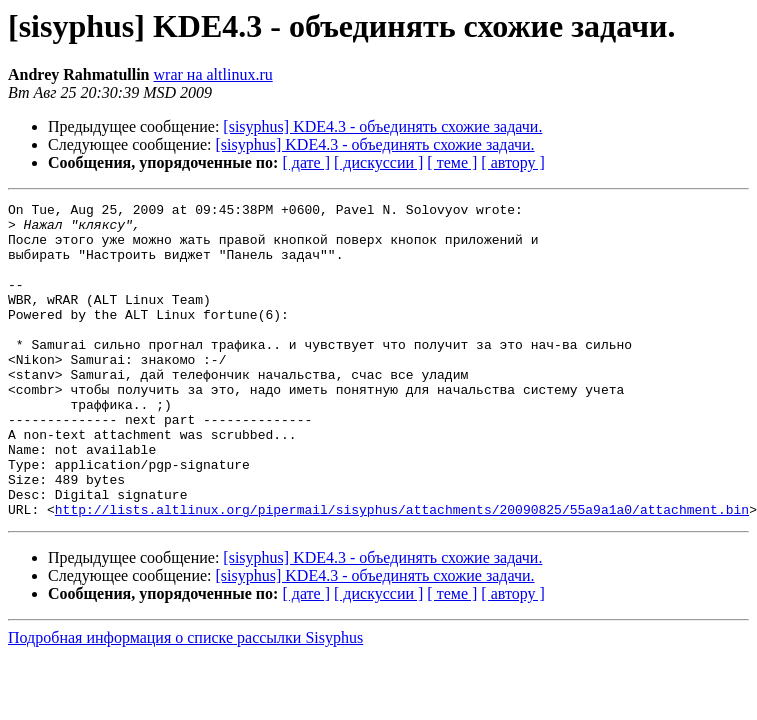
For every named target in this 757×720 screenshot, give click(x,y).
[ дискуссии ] (378, 162)
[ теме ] (452, 162)
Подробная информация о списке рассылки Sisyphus (185, 700)
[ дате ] (306, 162)
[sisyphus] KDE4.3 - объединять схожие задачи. (382, 126)
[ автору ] (512, 162)
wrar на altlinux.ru (213, 74)
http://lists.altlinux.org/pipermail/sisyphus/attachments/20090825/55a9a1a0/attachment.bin (402, 572)
